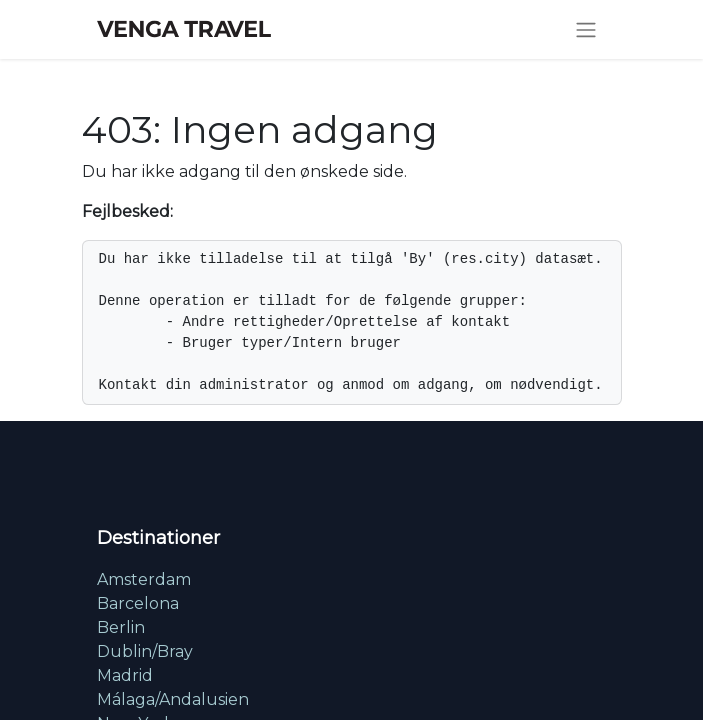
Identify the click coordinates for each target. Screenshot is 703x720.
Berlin (121, 627)
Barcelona (138, 603)
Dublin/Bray (145, 651)
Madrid (125, 675)
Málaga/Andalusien (173, 699)
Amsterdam (144, 579)
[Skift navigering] (586, 29)
